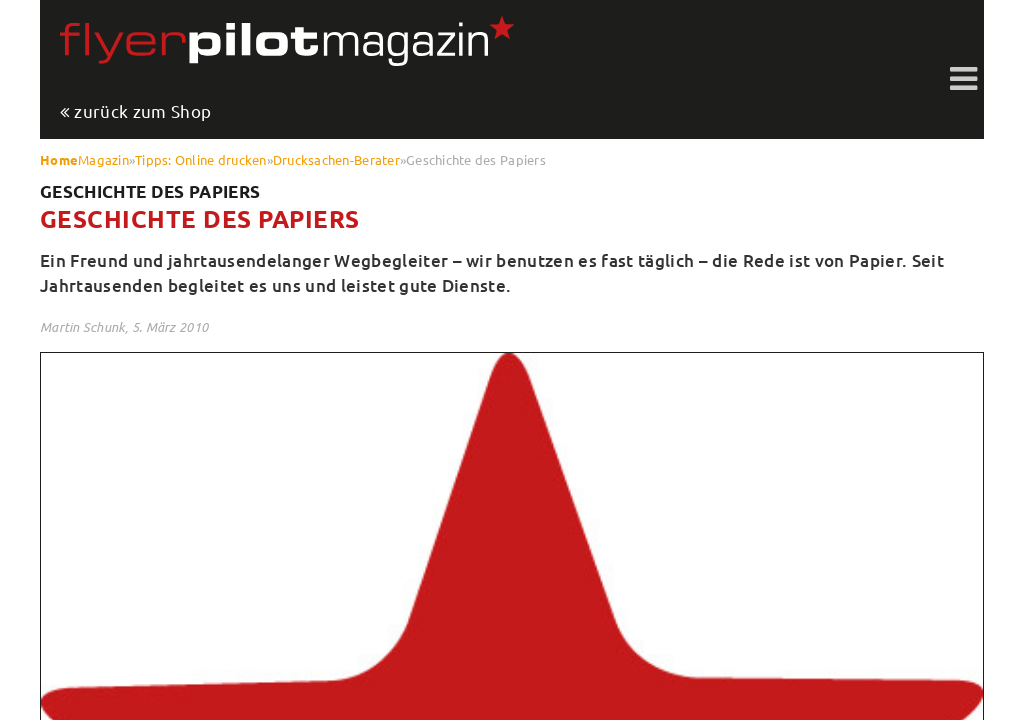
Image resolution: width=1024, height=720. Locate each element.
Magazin (103, 159)
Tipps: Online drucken (200, 159)
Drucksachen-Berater (336, 159)
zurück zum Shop (142, 112)
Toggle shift (964, 80)
